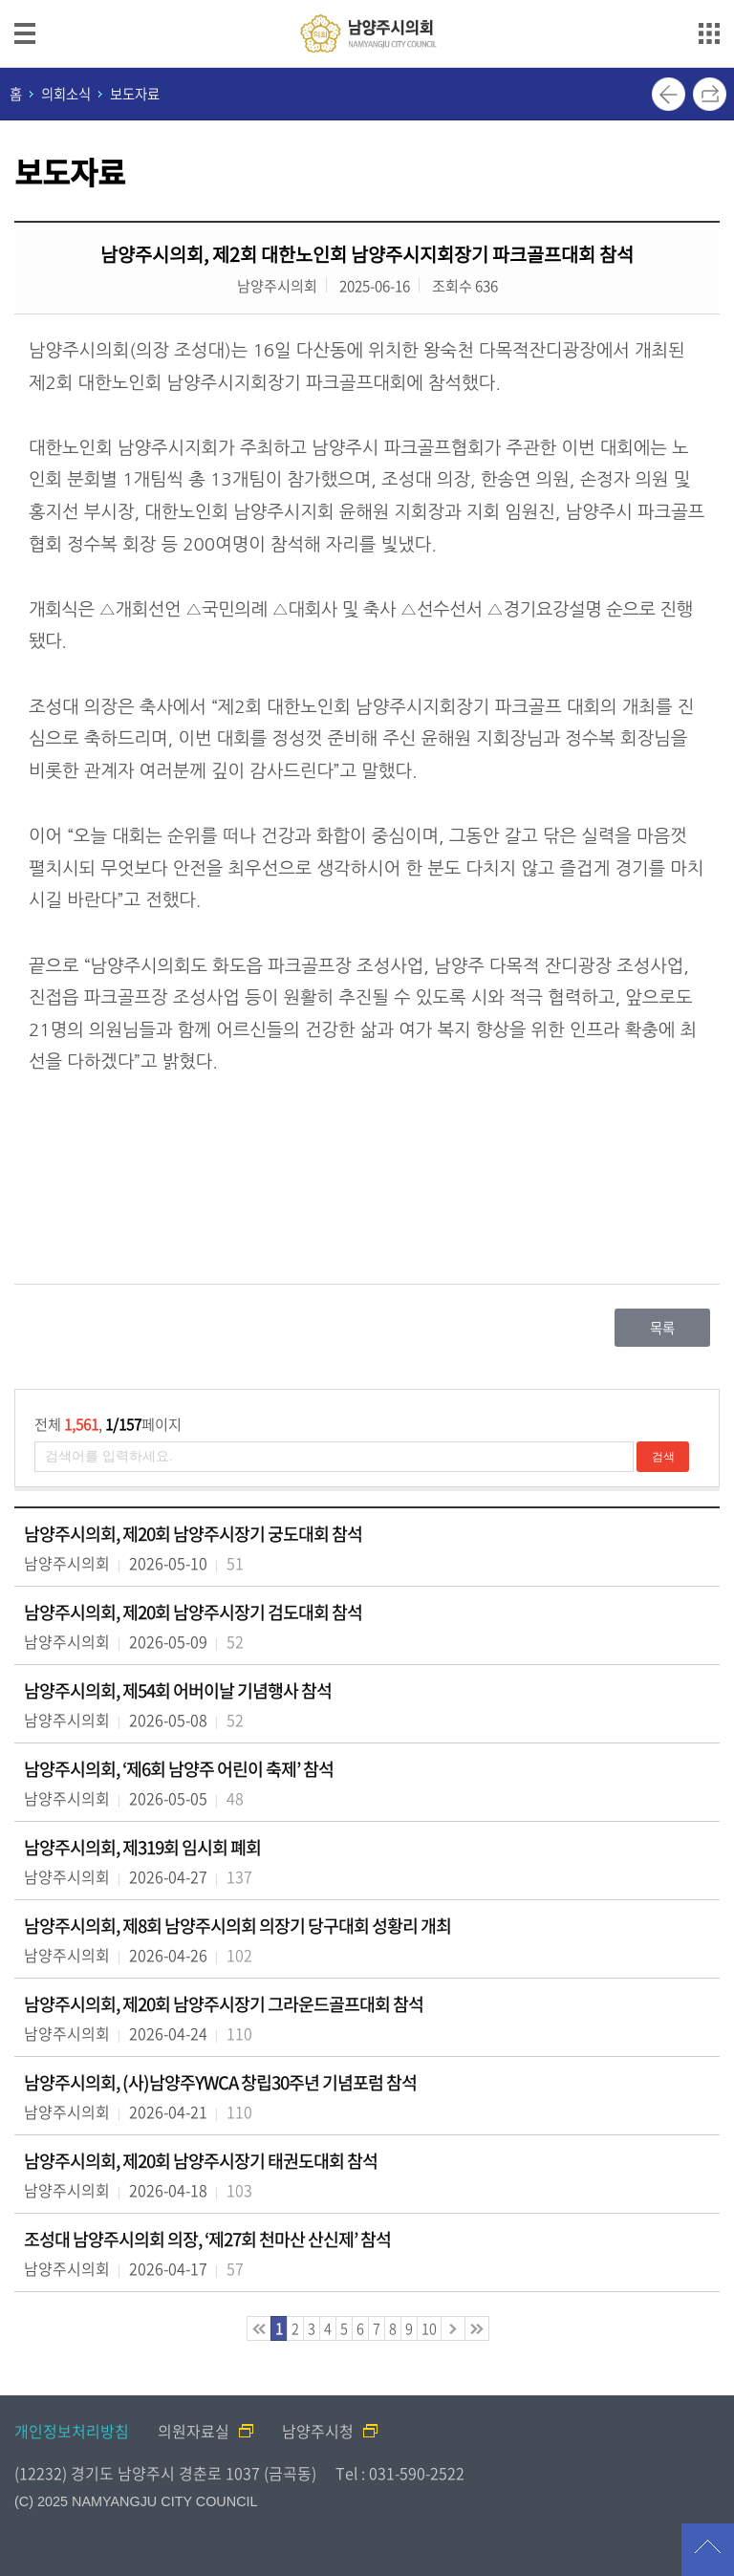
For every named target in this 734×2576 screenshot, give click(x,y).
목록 (662, 1327)
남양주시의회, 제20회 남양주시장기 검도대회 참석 (193, 1612)
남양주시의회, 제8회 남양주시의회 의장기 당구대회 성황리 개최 (237, 1925)
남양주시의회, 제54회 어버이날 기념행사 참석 (178, 1690)
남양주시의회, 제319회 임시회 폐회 (142, 1847)
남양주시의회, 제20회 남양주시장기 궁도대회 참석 (193, 1534)
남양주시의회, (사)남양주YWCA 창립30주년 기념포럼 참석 (220, 2082)
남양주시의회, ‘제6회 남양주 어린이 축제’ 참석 (179, 1769)
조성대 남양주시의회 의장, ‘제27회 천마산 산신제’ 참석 (207, 2239)
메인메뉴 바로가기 (367, 1)
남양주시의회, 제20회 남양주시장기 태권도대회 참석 (201, 2161)
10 (429, 2328)
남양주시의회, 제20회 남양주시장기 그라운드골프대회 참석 (223, 2004)
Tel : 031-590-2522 (399, 2472)
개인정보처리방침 (71, 2430)
